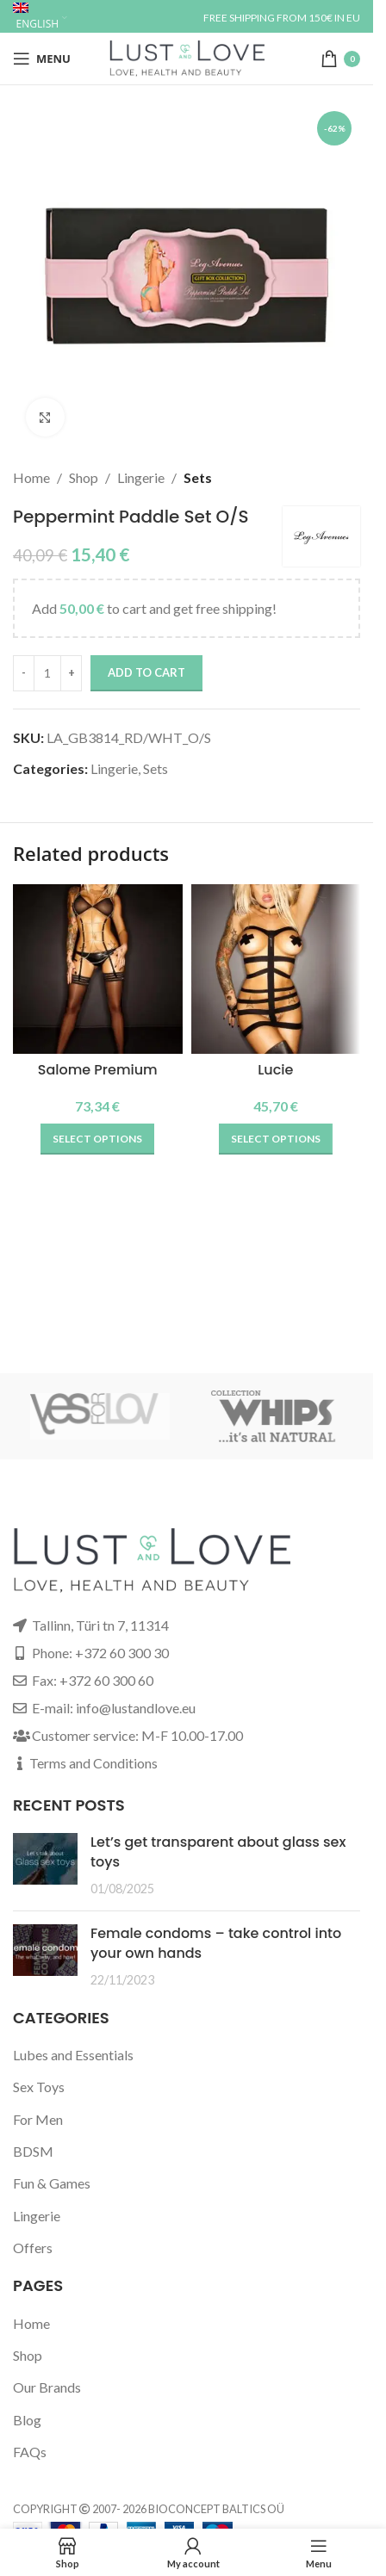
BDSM (33, 2151)
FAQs (30, 2451)
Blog (27, 2420)
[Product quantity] (47, 673)
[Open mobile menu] (41, 58)
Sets (198, 477)
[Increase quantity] (71, 673)
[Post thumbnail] (45, 1865)
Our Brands (47, 2387)
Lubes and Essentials (73, 2055)
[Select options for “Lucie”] (276, 1139)
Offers (33, 2247)
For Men (38, 2119)
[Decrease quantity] (23, 673)
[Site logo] (187, 56)
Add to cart (146, 672)
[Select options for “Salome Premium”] (97, 1139)
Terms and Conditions (93, 1763)
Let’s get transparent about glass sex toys (218, 1851)
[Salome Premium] (98, 969)
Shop (83, 477)
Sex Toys (39, 2086)
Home (31, 477)
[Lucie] (276, 969)
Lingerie (141, 477)
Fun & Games (51, 2183)
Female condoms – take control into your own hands (215, 1942)
